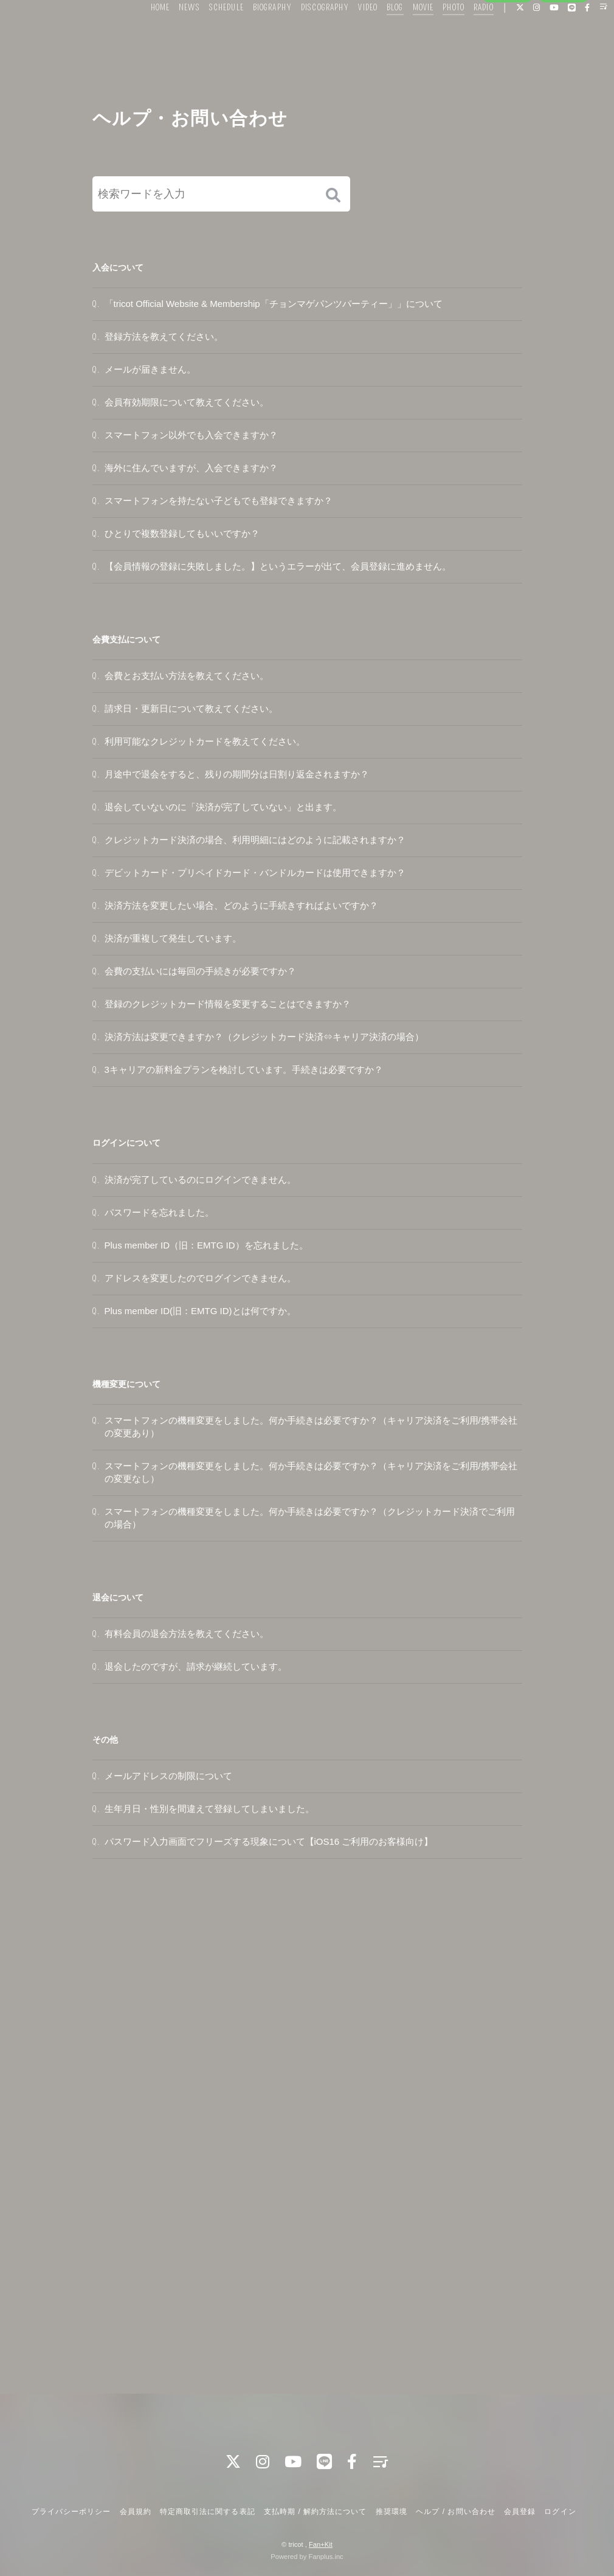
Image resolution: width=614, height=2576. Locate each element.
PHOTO (435, 35)
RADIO (465, 35)
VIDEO (349, 35)
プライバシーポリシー (71, 2511)
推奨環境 (391, 2511)
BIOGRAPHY (254, 35)
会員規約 (135, 2511)
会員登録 (507, 56)
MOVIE (404, 35)
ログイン (563, 56)
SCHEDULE (208, 35)
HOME (141, 35)
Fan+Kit (321, 2544)
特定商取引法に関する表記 (207, 2511)
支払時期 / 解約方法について (315, 2511)
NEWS (170, 35)
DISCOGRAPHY (307, 35)
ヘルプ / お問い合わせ (455, 2511)
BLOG (376, 35)
